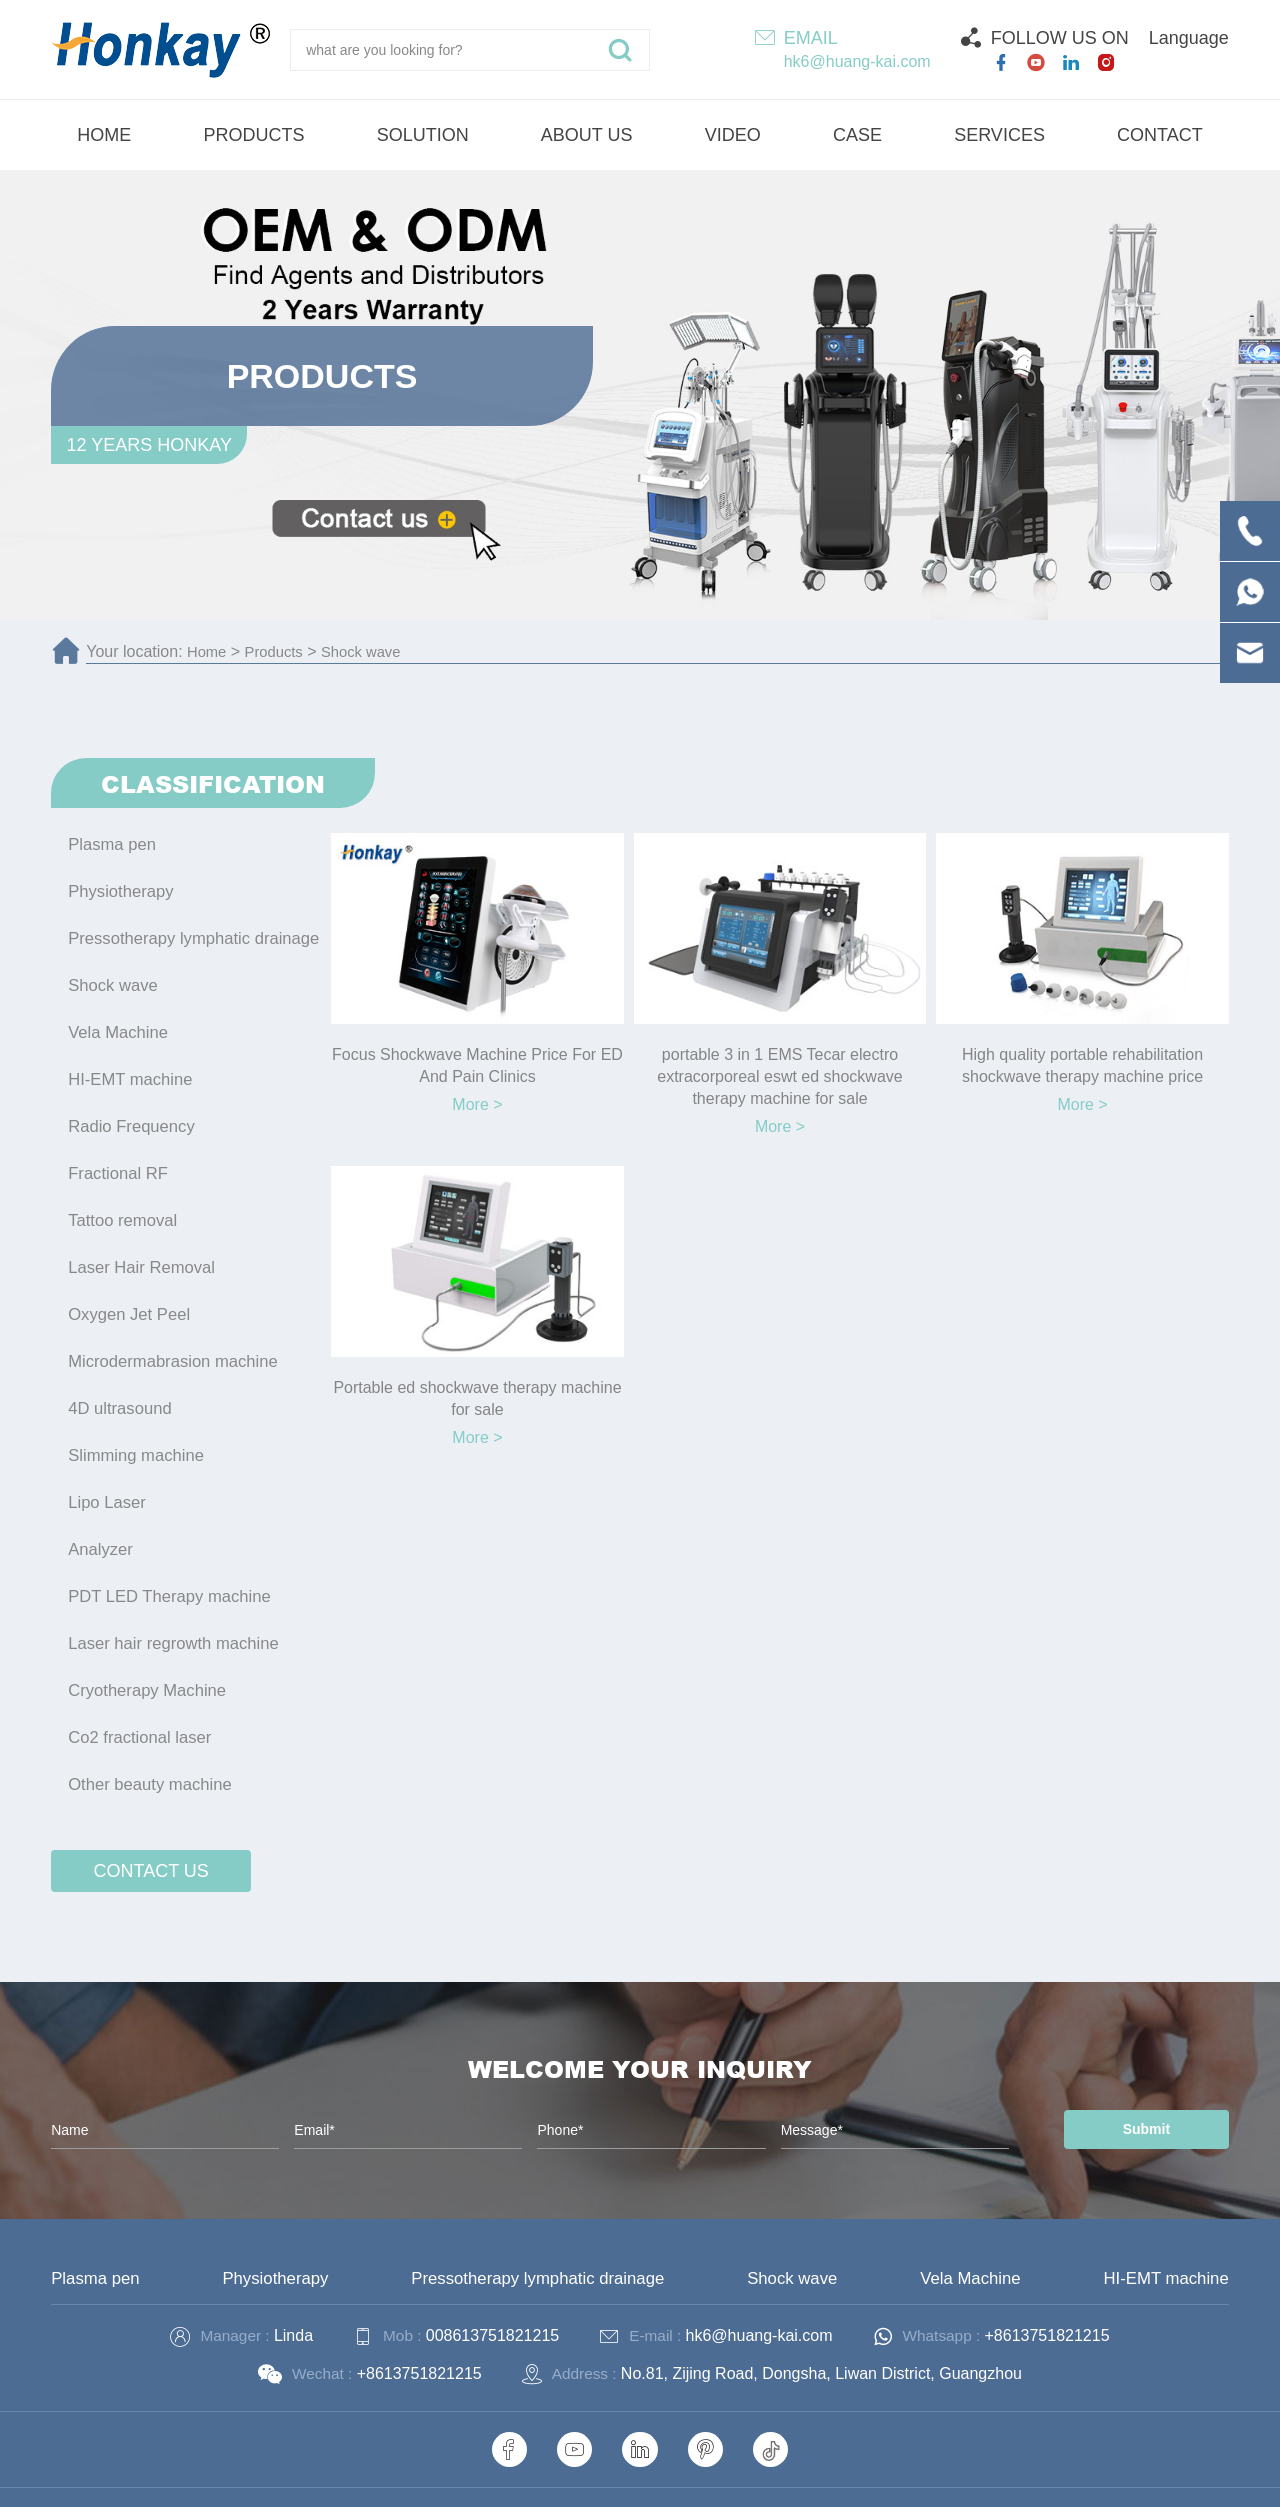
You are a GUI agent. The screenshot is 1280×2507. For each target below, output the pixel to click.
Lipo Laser (105, 1473)
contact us (151, 1829)
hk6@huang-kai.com (857, 61)
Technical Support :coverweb (930, 2477)
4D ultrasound (118, 1383)
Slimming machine (133, 1428)
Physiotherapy (118, 888)
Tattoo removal (120, 1203)
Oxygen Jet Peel (126, 1293)
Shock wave (372, 651)
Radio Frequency (129, 1113)
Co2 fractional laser (137, 1698)
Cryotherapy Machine (144, 1653)
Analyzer (99, 1518)
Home (208, 651)
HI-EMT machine (128, 1068)
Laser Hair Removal (138, 1248)
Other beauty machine (146, 1743)
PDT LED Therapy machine (165, 1563)
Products (279, 651)
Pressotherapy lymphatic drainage (189, 933)
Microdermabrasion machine (169, 1338)
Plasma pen (110, 843)
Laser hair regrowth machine (169, 1608)
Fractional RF (116, 1158)
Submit (1133, 2088)
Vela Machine (116, 1023)
